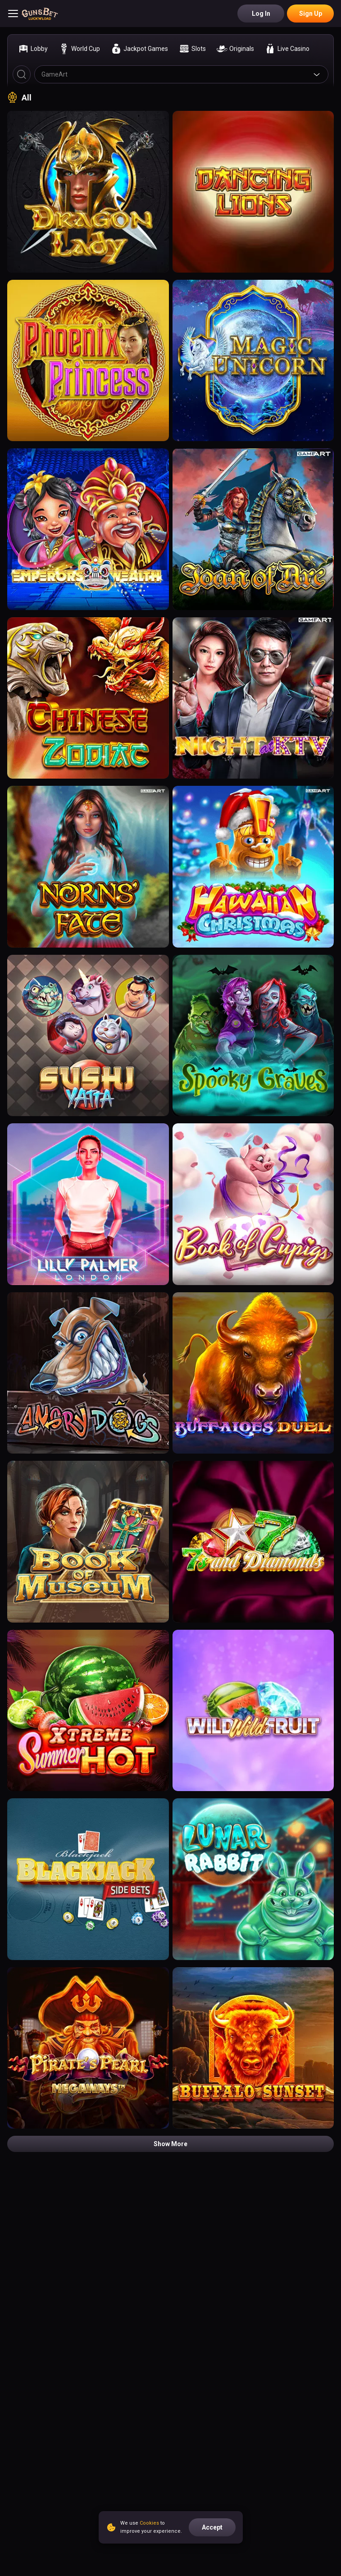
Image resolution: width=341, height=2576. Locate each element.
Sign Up (310, 13)
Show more (170, 2143)
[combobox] (181, 74)
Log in (261, 13)
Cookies (149, 2523)
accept (212, 2527)
